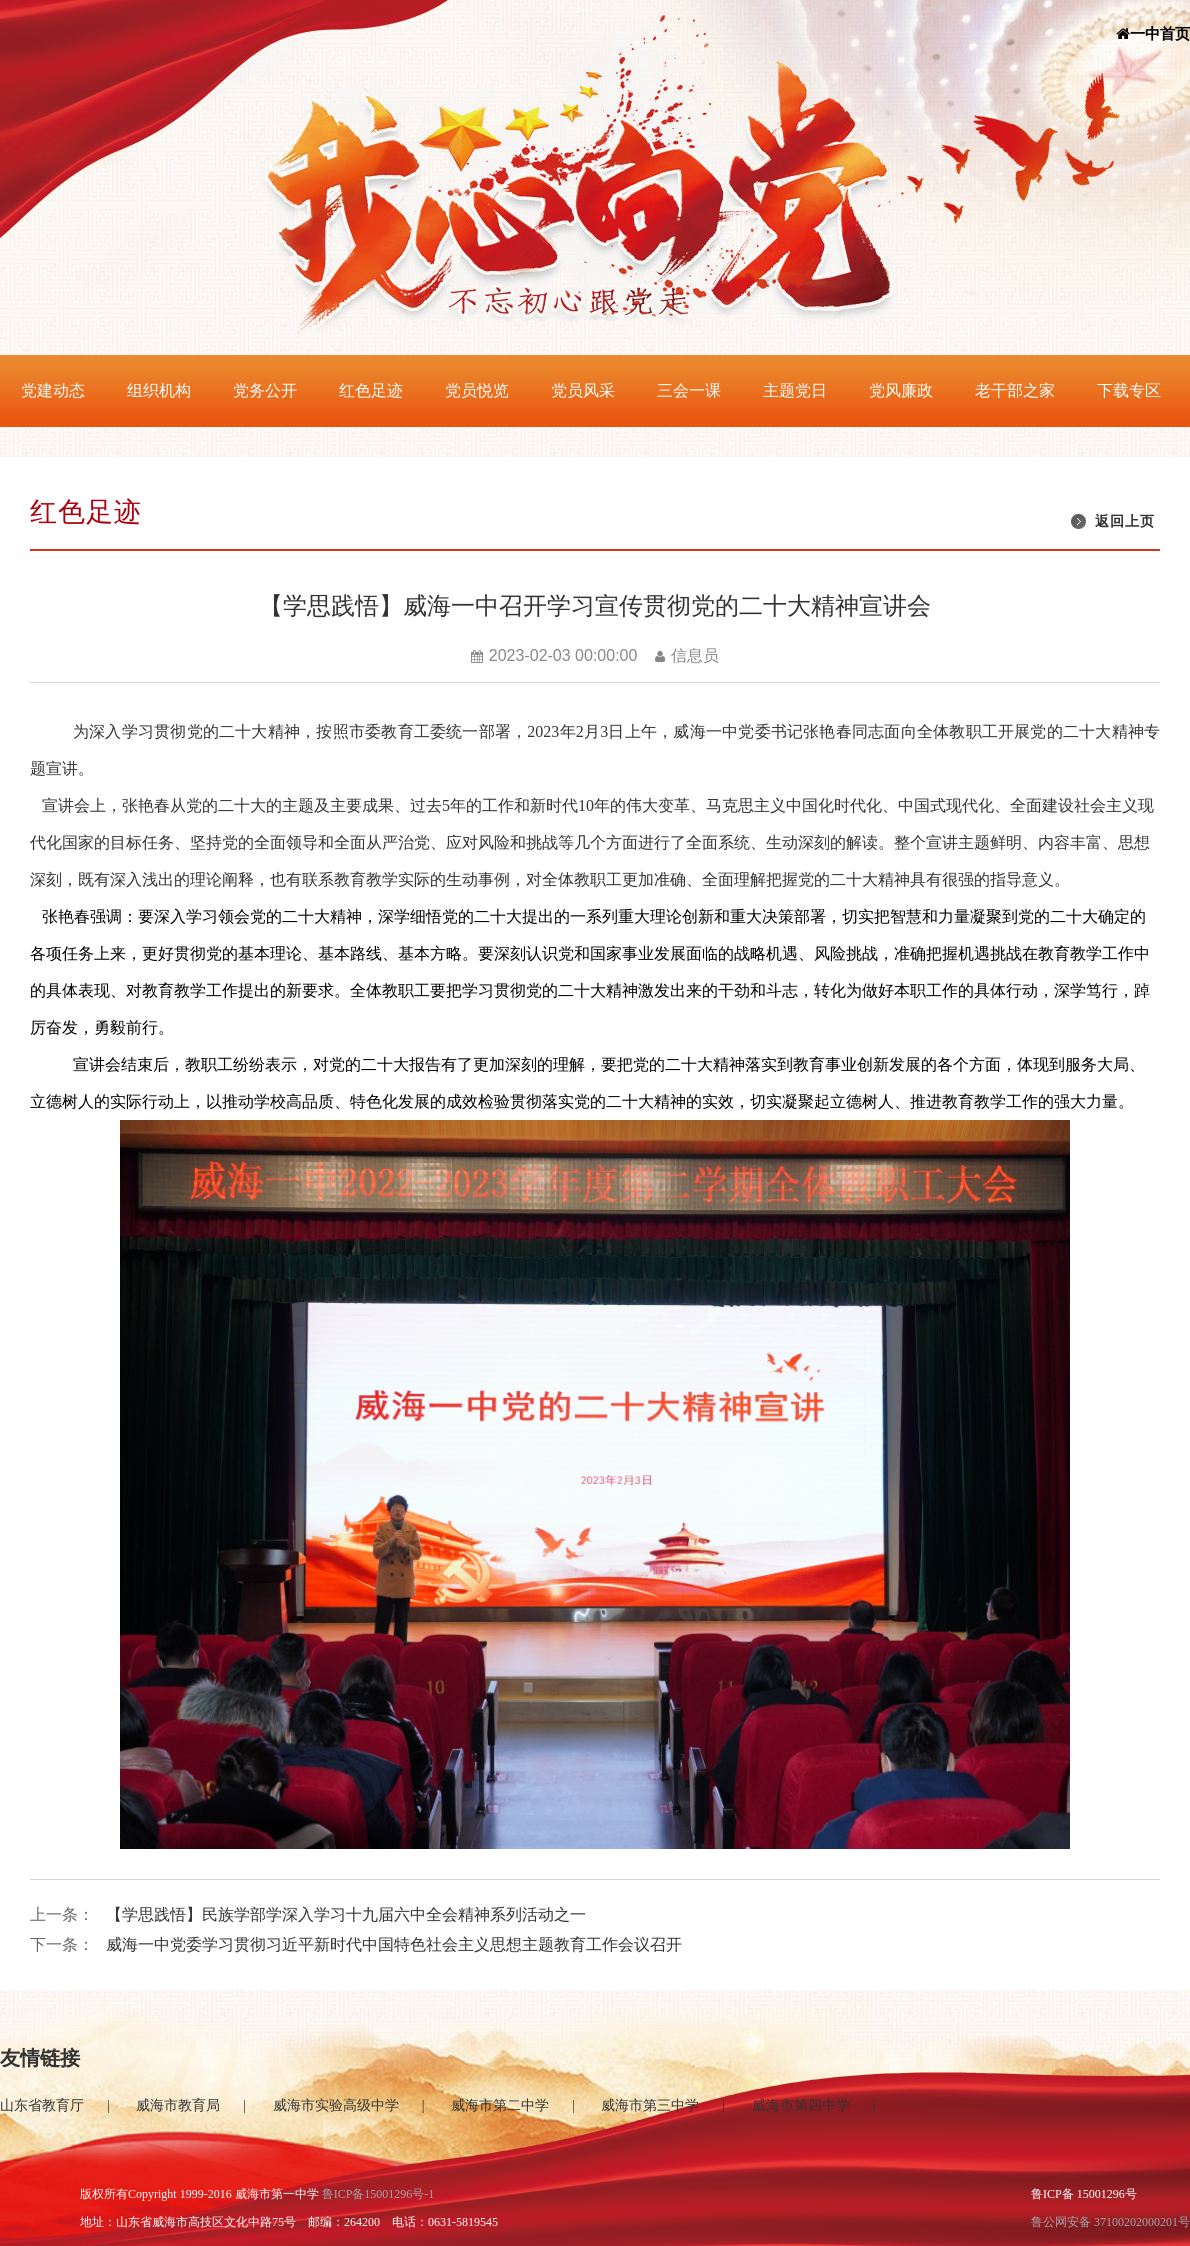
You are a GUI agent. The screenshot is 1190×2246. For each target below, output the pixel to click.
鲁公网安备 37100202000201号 (1110, 2222)
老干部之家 (1015, 390)
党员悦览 (477, 390)
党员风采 (583, 390)
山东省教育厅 (42, 2105)
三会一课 (689, 390)
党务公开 (265, 390)
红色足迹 (371, 390)
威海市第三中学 (650, 2105)
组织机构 (159, 390)
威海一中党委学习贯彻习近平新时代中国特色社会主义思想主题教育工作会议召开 (394, 1944)
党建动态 (53, 390)
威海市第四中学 (801, 2105)
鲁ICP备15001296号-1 (378, 2194)
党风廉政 (901, 390)
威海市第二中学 (500, 2105)
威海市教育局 (178, 2105)
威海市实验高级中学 (336, 2105)
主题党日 (795, 390)
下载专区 (1129, 390)
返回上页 (1125, 521)
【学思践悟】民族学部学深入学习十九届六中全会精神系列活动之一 (346, 1914)
